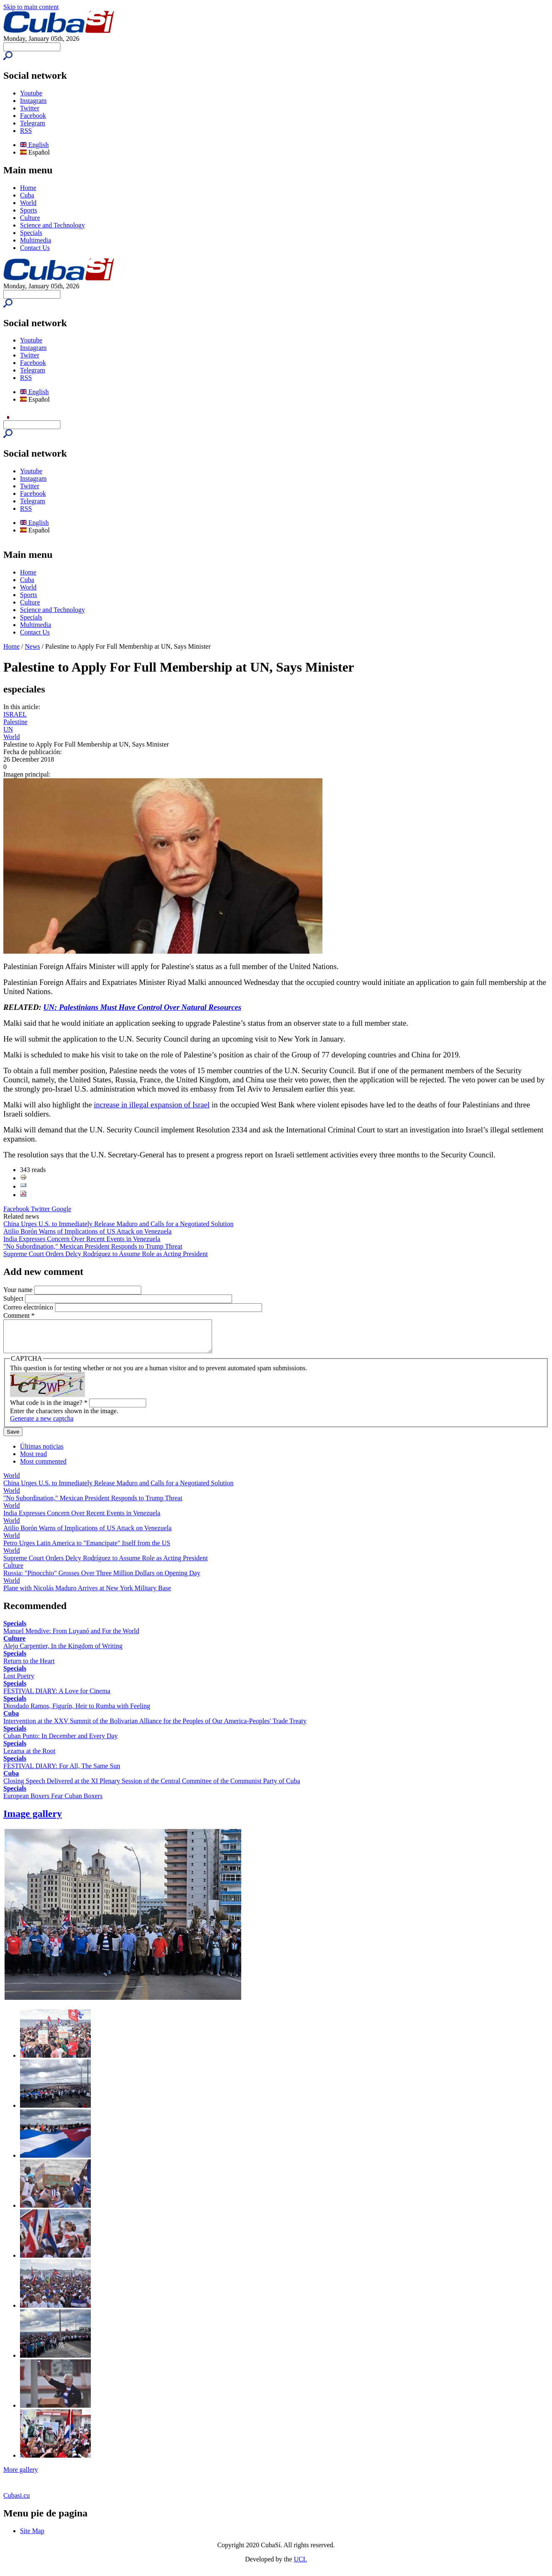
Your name (18, 1289)
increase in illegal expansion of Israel (152, 1104)
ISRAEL (15, 714)
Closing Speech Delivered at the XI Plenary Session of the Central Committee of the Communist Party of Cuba (151, 1787)
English (34, 144)
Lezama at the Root (29, 1757)
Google (61, 1208)
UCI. (300, 2565)
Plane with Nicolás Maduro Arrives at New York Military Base (87, 1594)
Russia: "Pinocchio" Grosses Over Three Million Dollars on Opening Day (101, 1579)
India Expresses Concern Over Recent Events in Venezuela (81, 1238)
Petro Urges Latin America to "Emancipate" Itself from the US (86, 1549)
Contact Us (35, 247)
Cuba (27, 195)
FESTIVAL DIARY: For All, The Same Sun (61, 1772)
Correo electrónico (29, 1307)
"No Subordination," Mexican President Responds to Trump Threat (92, 1246)
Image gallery (32, 1819)
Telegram (32, 123)
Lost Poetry (18, 1682)
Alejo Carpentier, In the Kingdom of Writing (62, 1652)
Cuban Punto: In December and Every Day (60, 1742)
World (28, 202)
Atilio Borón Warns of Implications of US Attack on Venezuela (87, 1231)
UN (8, 729)
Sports (28, 210)
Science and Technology (52, 225)
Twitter (29, 108)
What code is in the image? (48, 1408)
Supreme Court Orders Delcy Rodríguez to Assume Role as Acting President (105, 1253)
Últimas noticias (41, 1452)
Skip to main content (31, 6)
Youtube (31, 93)
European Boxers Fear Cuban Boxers (52, 1802)
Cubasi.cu (16, 2501)
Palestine (15, 721)
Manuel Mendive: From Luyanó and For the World (71, 1637)
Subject (14, 1298)
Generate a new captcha (41, 1424)
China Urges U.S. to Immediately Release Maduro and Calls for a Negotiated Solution (118, 1223)
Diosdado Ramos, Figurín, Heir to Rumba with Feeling (76, 1712)
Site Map (32, 2537)
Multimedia (35, 240)
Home (28, 187)
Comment (19, 1315)
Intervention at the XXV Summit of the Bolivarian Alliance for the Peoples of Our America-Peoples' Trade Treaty (155, 1727)
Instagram (33, 100)
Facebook (33, 115)
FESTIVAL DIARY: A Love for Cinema (56, 1697)
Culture (30, 217)
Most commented (43, 1467)
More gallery (20, 2475)
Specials (31, 232)
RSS (26, 130)
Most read (33, 1460)
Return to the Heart (29, 1667)
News (32, 646)
